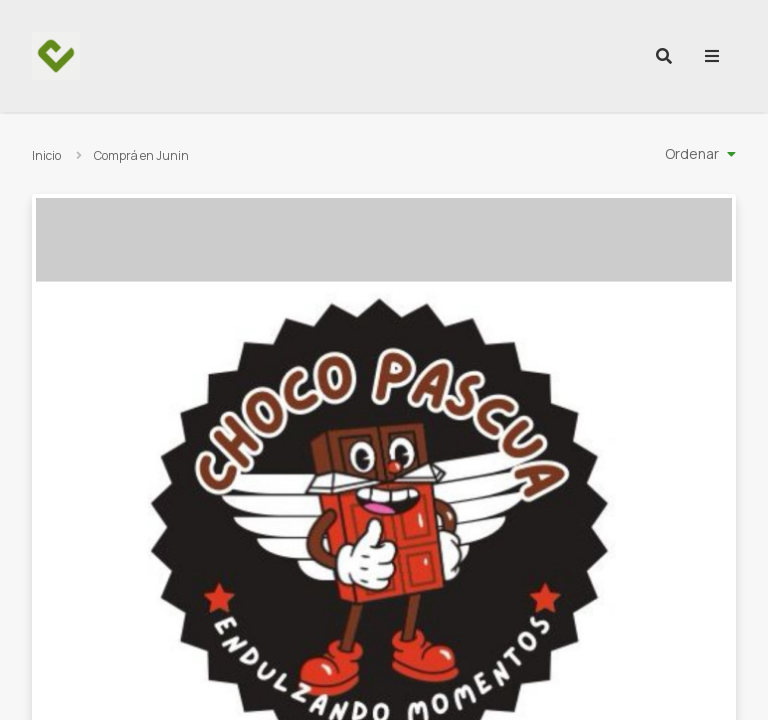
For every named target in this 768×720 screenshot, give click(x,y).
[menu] (712, 56)
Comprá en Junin (141, 155)
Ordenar (692, 153)
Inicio (46, 155)
